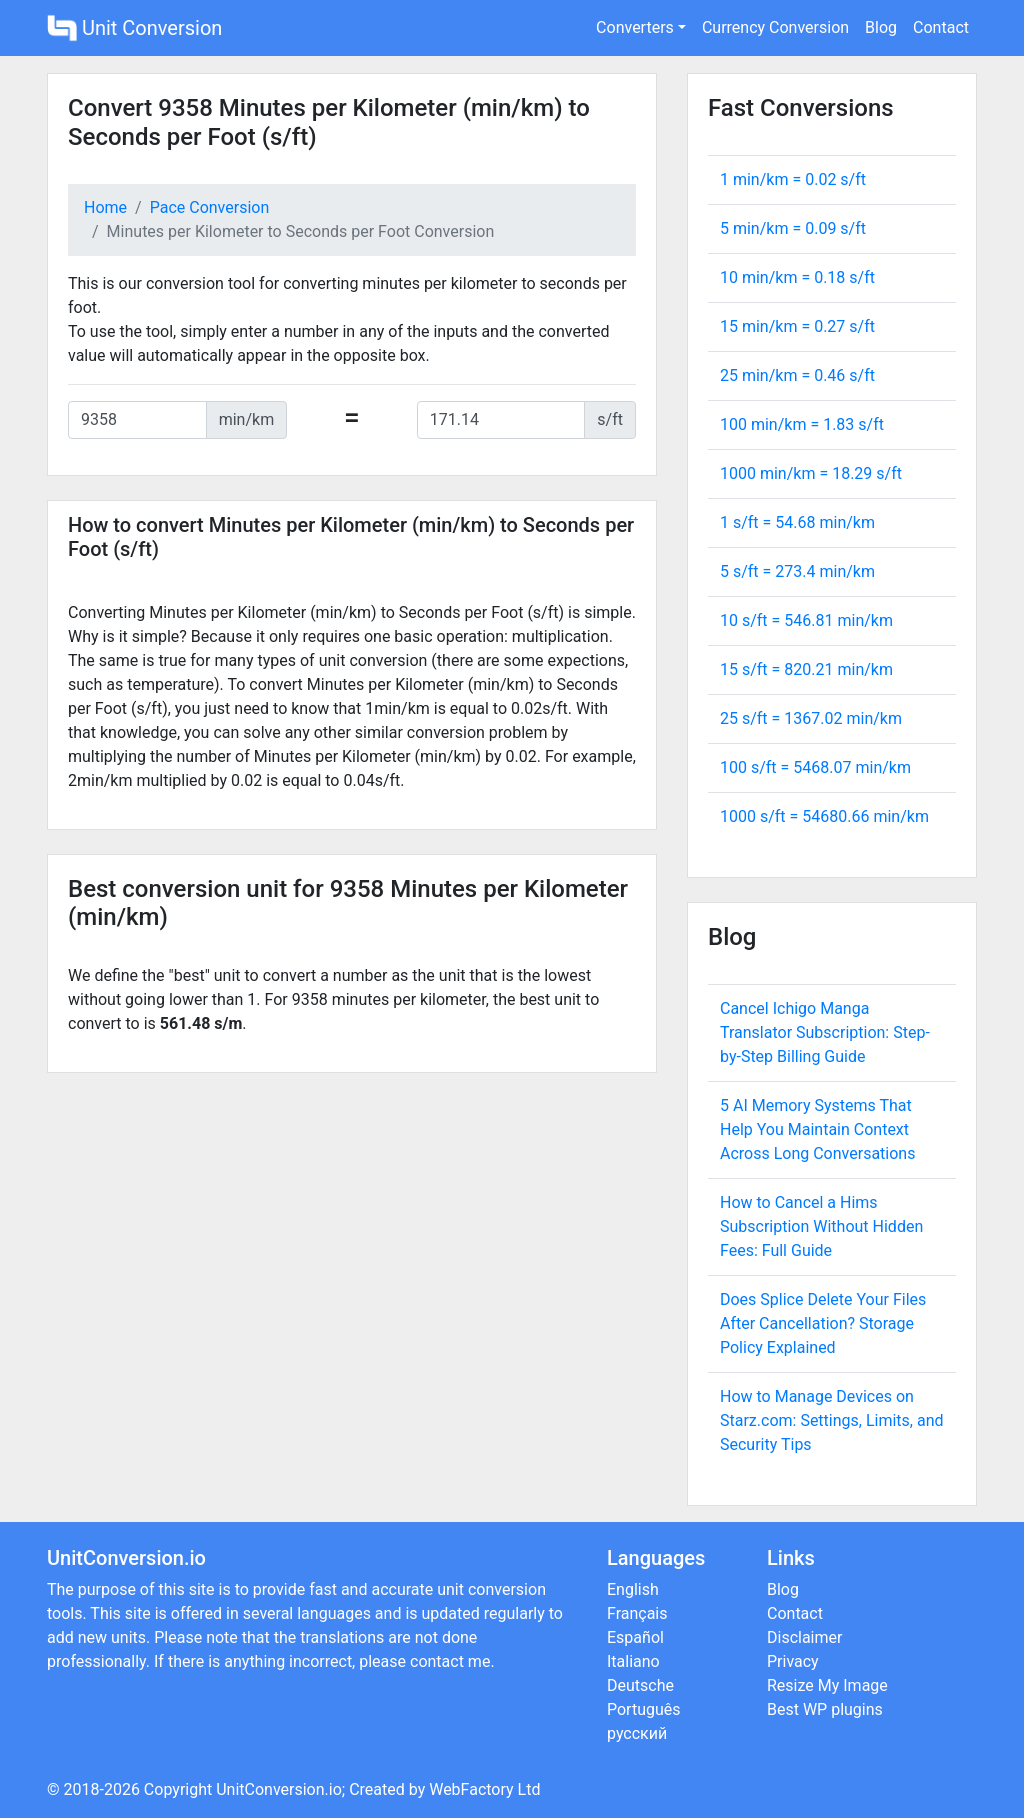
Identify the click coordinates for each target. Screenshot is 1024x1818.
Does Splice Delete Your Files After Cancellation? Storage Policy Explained (823, 1323)
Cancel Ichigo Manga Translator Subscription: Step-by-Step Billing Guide (825, 1032)
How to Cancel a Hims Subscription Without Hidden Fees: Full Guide (821, 1226)
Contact (941, 27)
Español (635, 1637)
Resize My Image (827, 1685)
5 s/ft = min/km (797, 571)
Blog (881, 27)
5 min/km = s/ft (793, 228)
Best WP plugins (825, 1709)
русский (637, 1733)
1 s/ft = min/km (797, 522)
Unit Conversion (134, 28)
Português (644, 1709)
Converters (635, 27)
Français (637, 1613)
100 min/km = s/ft (802, 424)
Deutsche (640, 1685)
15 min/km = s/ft (797, 326)
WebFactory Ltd (484, 1789)
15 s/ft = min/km (806, 669)
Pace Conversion (210, 207)
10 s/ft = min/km (806, 620)
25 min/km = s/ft (797, 375)
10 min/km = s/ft (797, 277)
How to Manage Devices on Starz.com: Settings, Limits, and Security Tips (832, 1420)
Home (105, 207)
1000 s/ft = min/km (824, 816)
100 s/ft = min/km (815, 767)
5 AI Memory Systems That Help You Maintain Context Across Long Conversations (817, 1129)
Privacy (793, 1661)
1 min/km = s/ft (793, 179)
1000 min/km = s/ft (811, 473)
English (633, 1589)
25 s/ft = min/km (811, 718)
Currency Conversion (775, 27)
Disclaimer (804, 1637)
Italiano (633, 1661)
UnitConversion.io (279, 1789)
